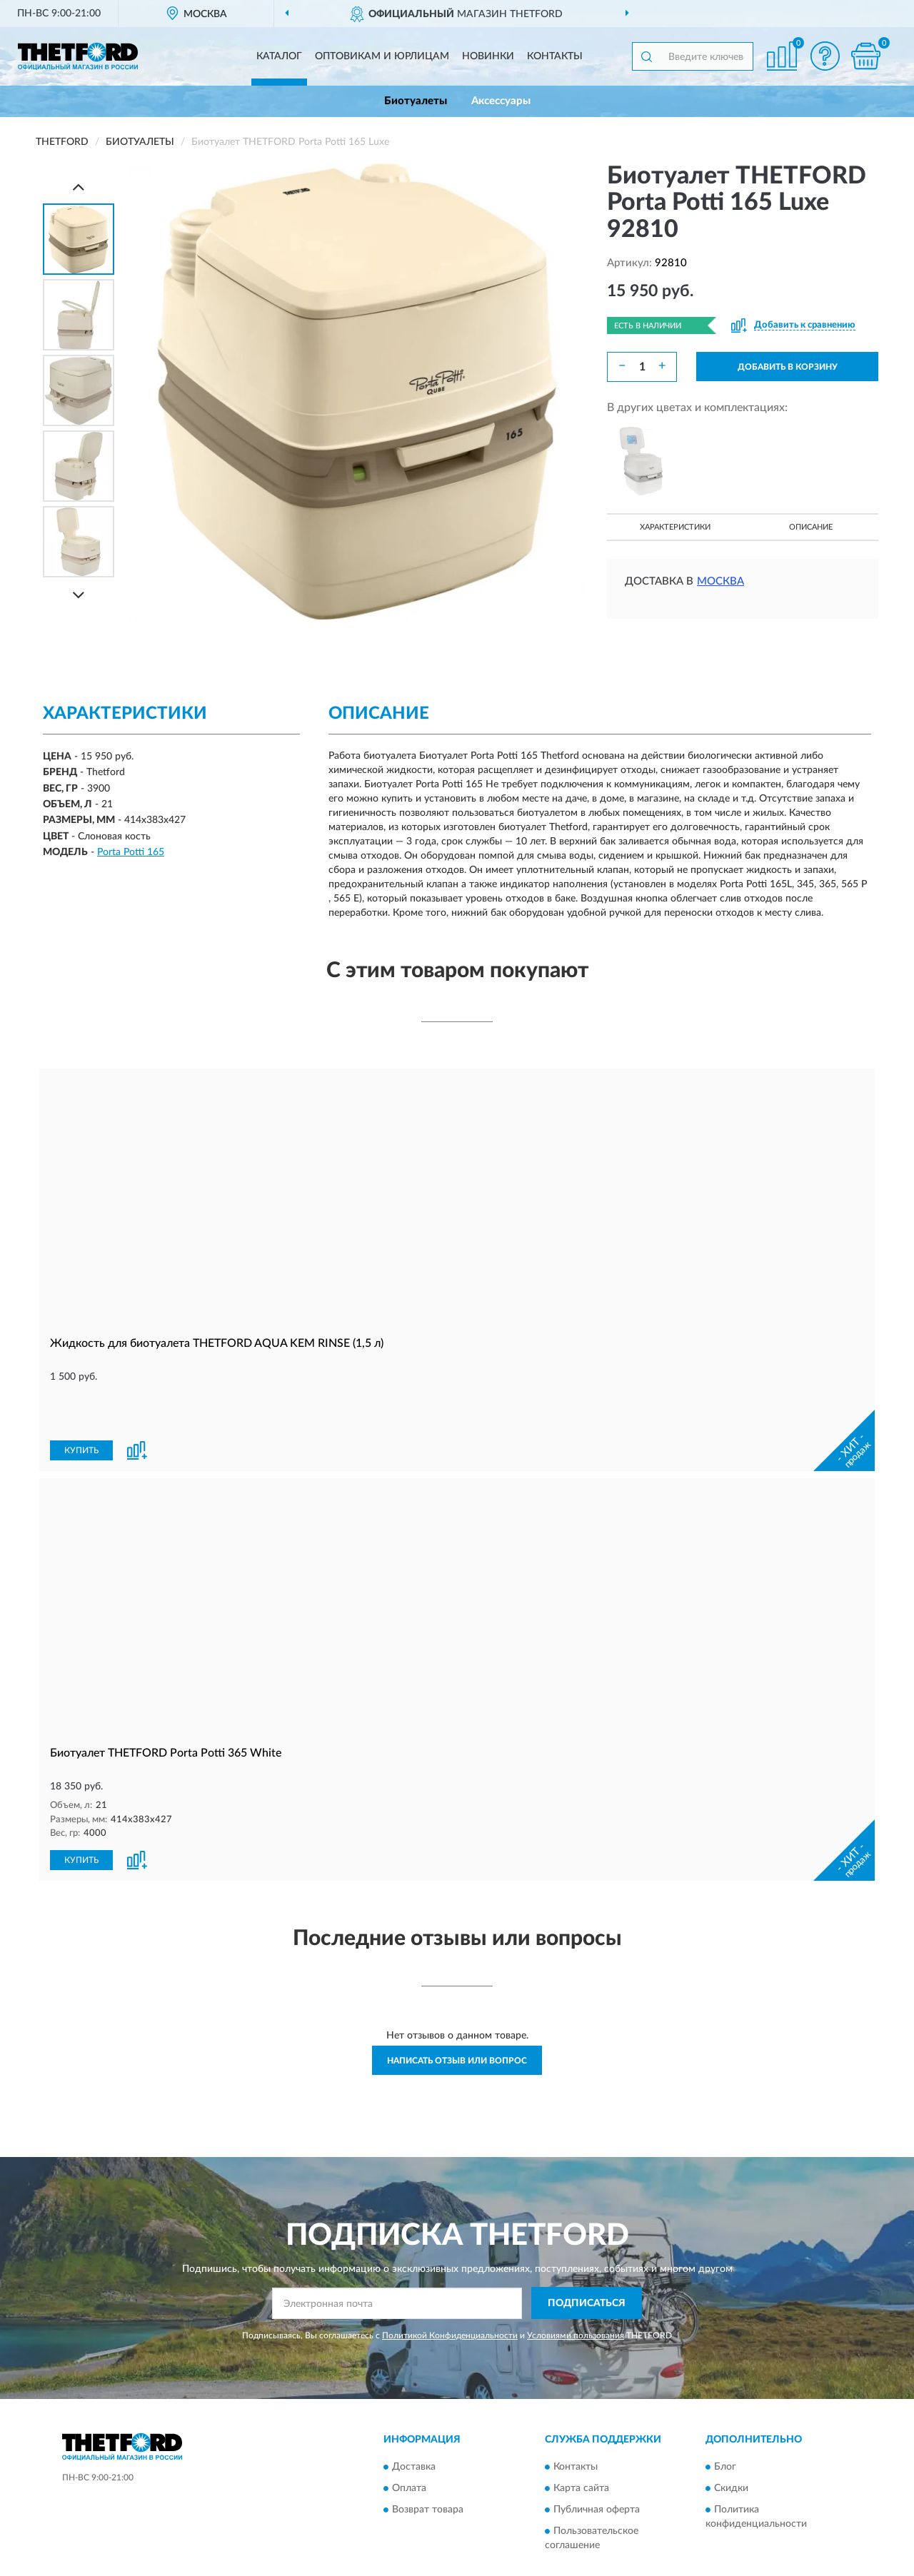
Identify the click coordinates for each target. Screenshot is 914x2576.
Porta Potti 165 (130, 852)
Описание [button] (811, 527)
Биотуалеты (415, 101)
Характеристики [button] (675, 527)
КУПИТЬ (81, 1402)
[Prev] (78, 186)
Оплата (409, 2440)
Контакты (555, 56)
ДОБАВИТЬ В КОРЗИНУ (788, 367)
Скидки (731, 2440)
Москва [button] (720, 581)
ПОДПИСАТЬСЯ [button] (587, 2255)
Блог (725, 2419)
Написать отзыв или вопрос (457, 2012)
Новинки (488, 56)
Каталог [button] (279, 56)
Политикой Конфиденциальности (450, 2287)
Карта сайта (581, 2440)
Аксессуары (501, 101)
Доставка (414, 2419)
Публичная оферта (596, 2462)
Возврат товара (427, 2462)
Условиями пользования (575, 2287)
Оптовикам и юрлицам (382, 56)
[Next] (78, 595)
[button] (824, 56)
